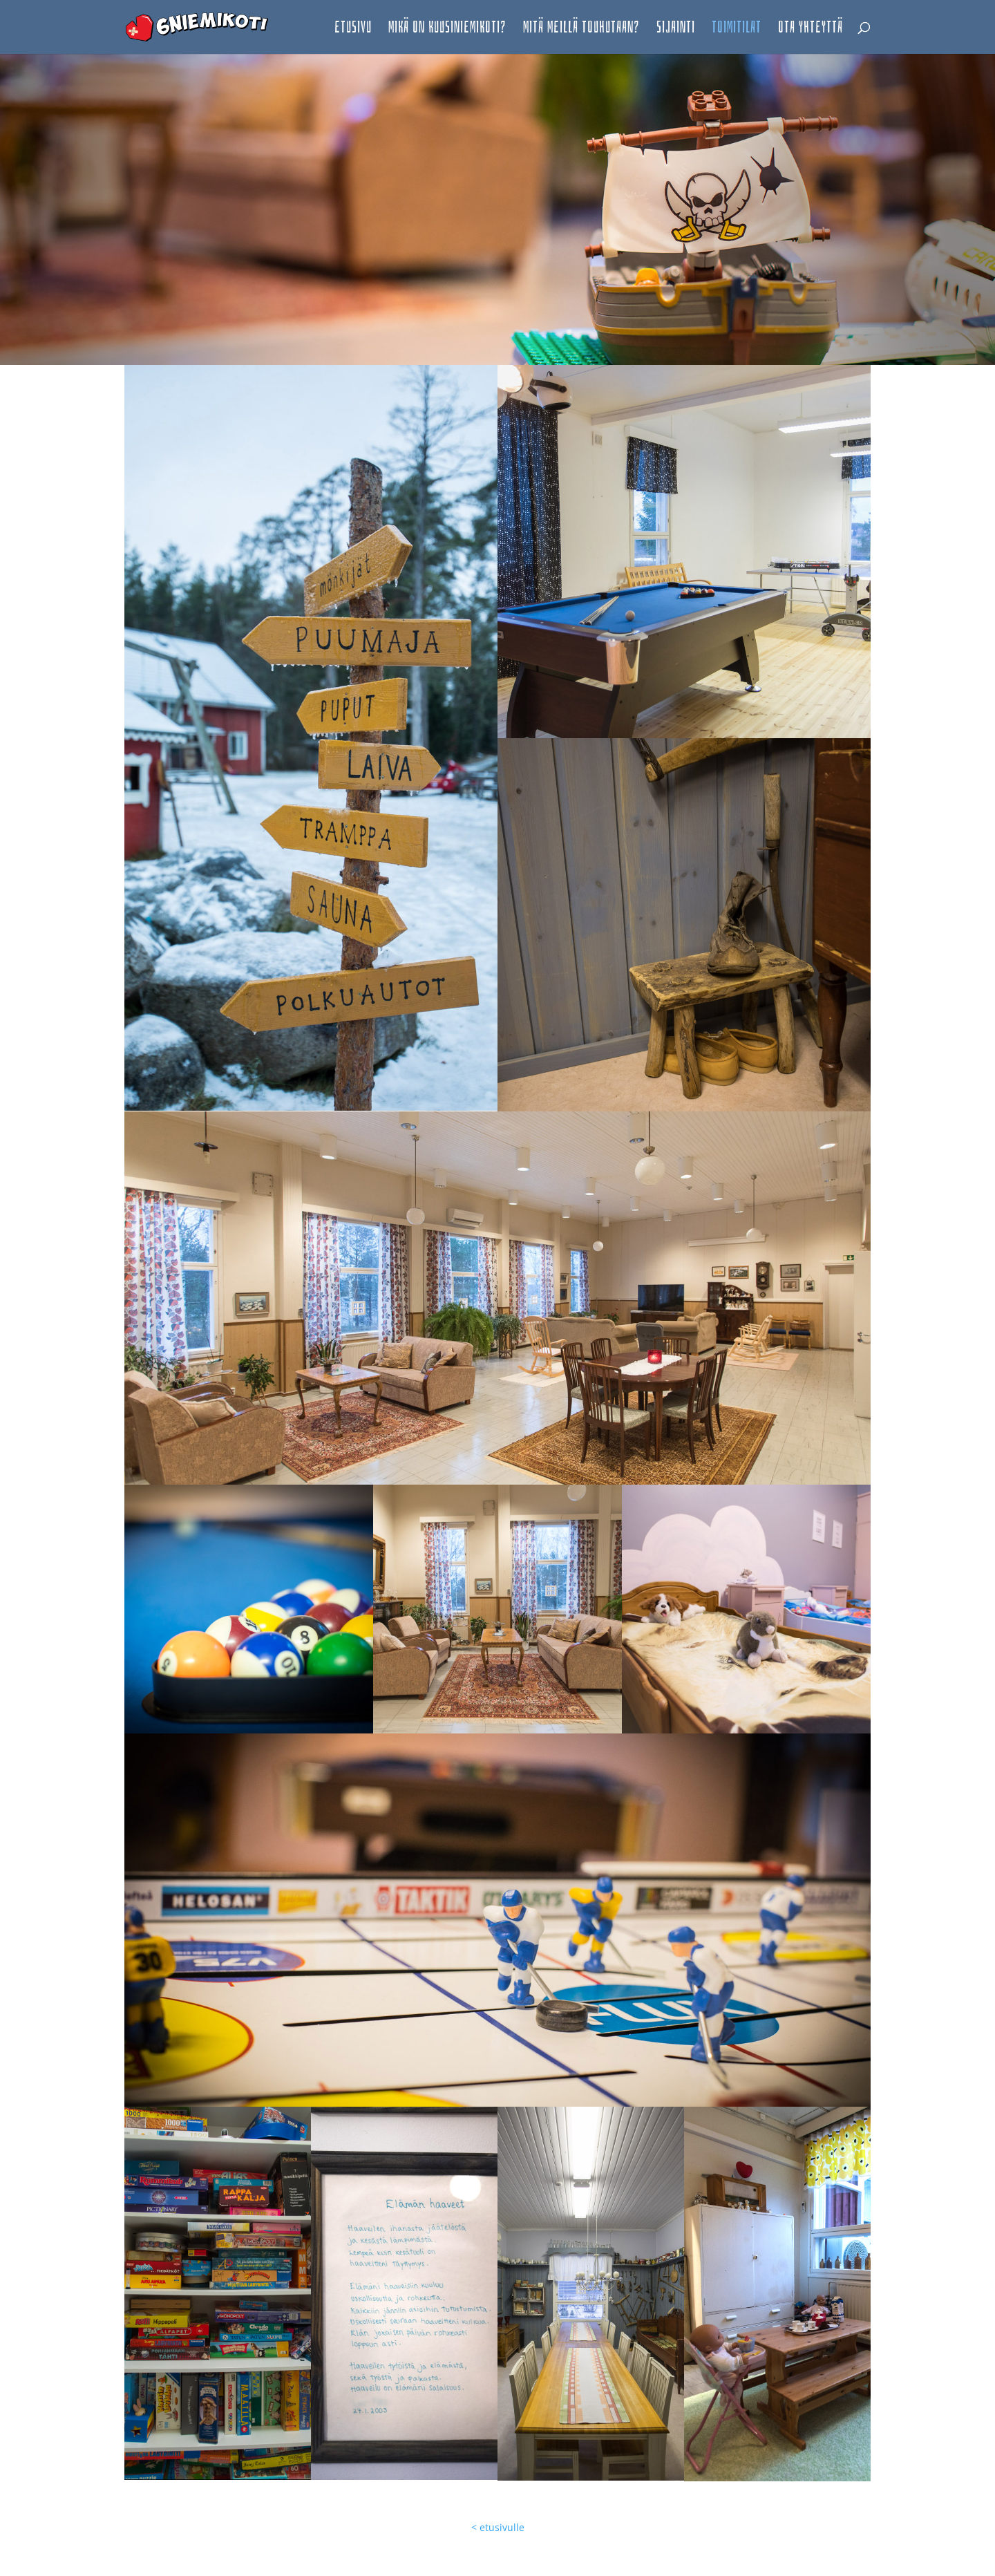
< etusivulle (497, 2527)
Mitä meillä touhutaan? (581, 29)
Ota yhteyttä (810, 29)
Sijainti (675, 29)
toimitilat (736, 29)
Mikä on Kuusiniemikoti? (447, 29)
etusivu (353, 29)
